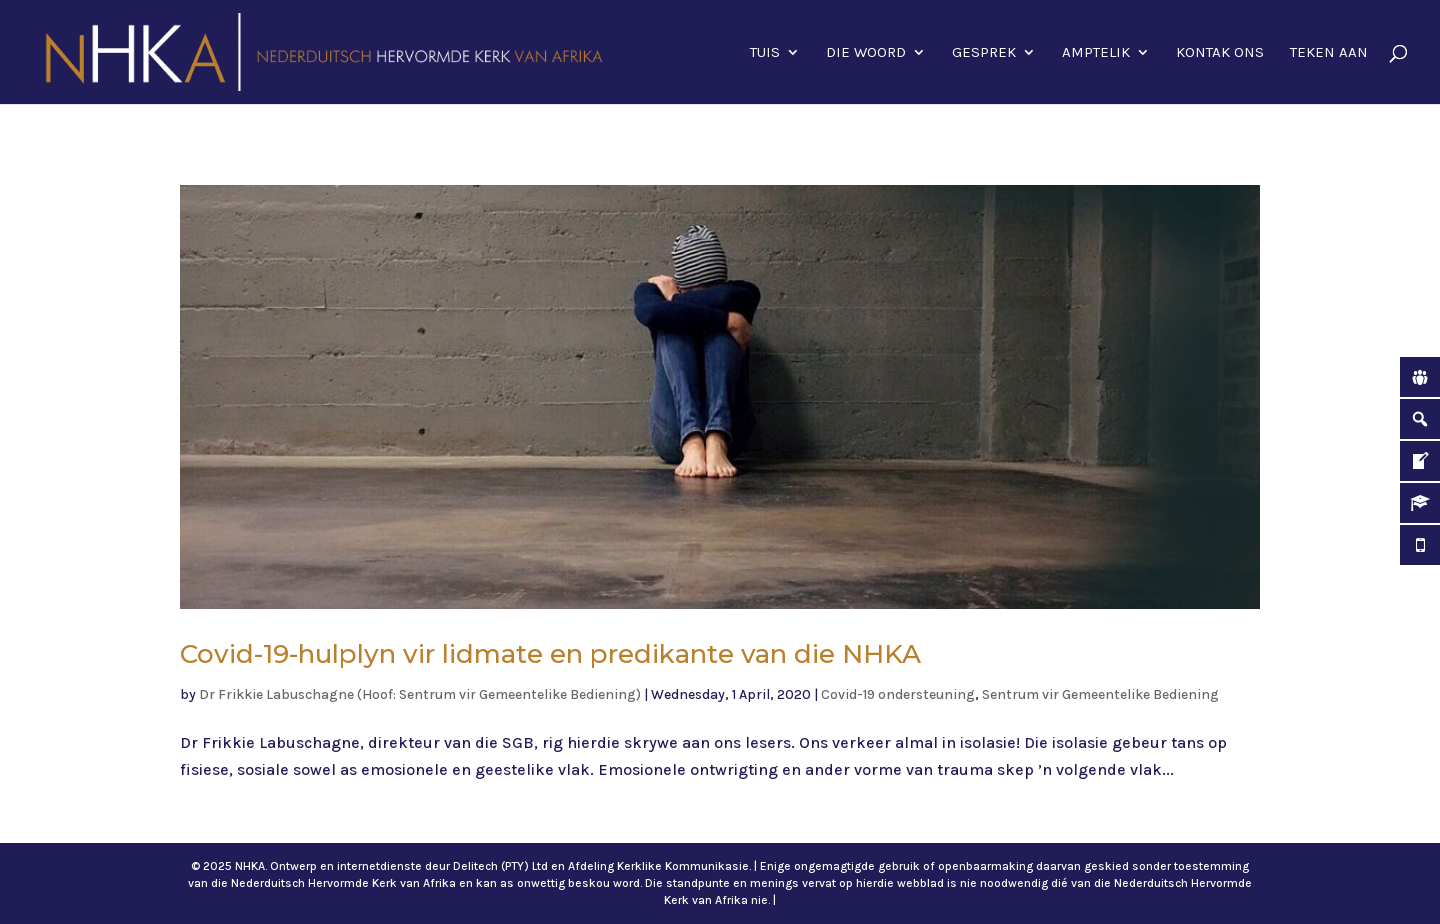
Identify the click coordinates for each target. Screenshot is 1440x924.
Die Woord (866, 53)
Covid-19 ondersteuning (898, 694)
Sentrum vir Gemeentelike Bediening (1100, 694)
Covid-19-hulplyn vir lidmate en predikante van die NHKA (550, 654)
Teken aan (1329, 53)
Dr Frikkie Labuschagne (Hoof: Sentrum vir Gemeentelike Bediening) (420, 694)
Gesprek (984, 53)
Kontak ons (1220, 53)
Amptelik (1096, 53)
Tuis (765, 53)
